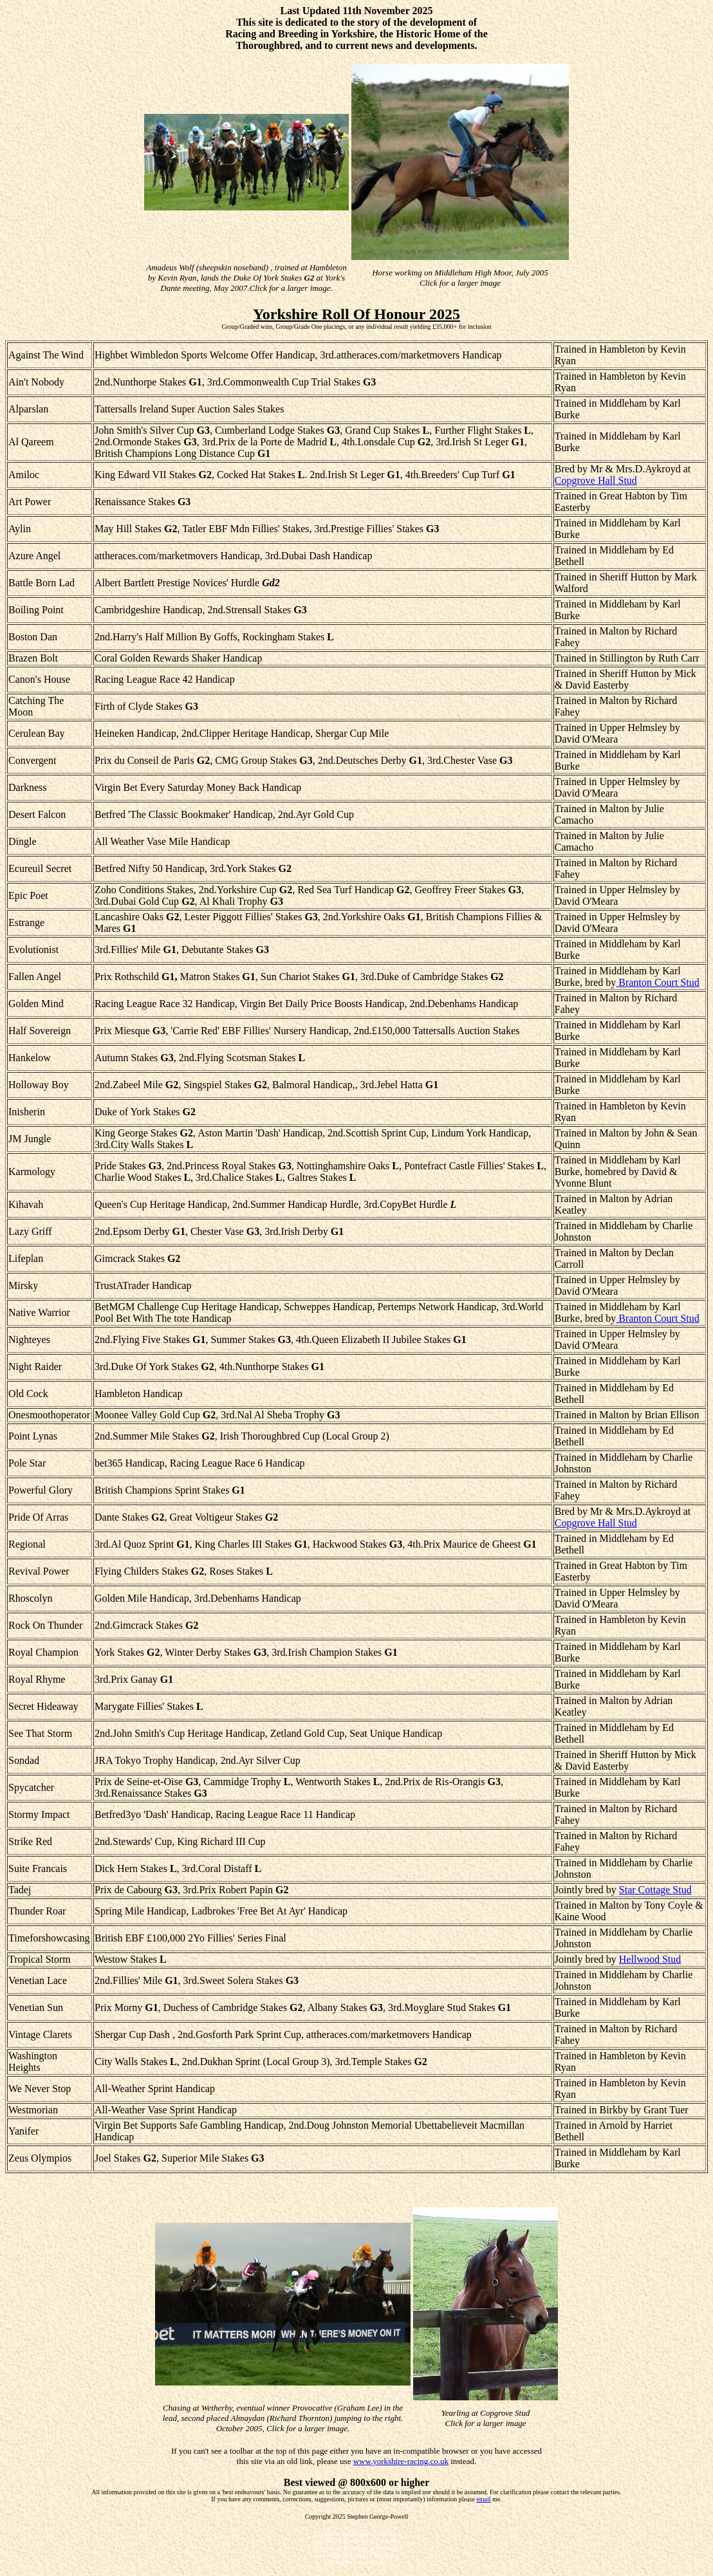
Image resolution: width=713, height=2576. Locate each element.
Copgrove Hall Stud (596, 480)
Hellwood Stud (650, 1959)
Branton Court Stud (657, 982)
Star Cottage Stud (655, 1889)
